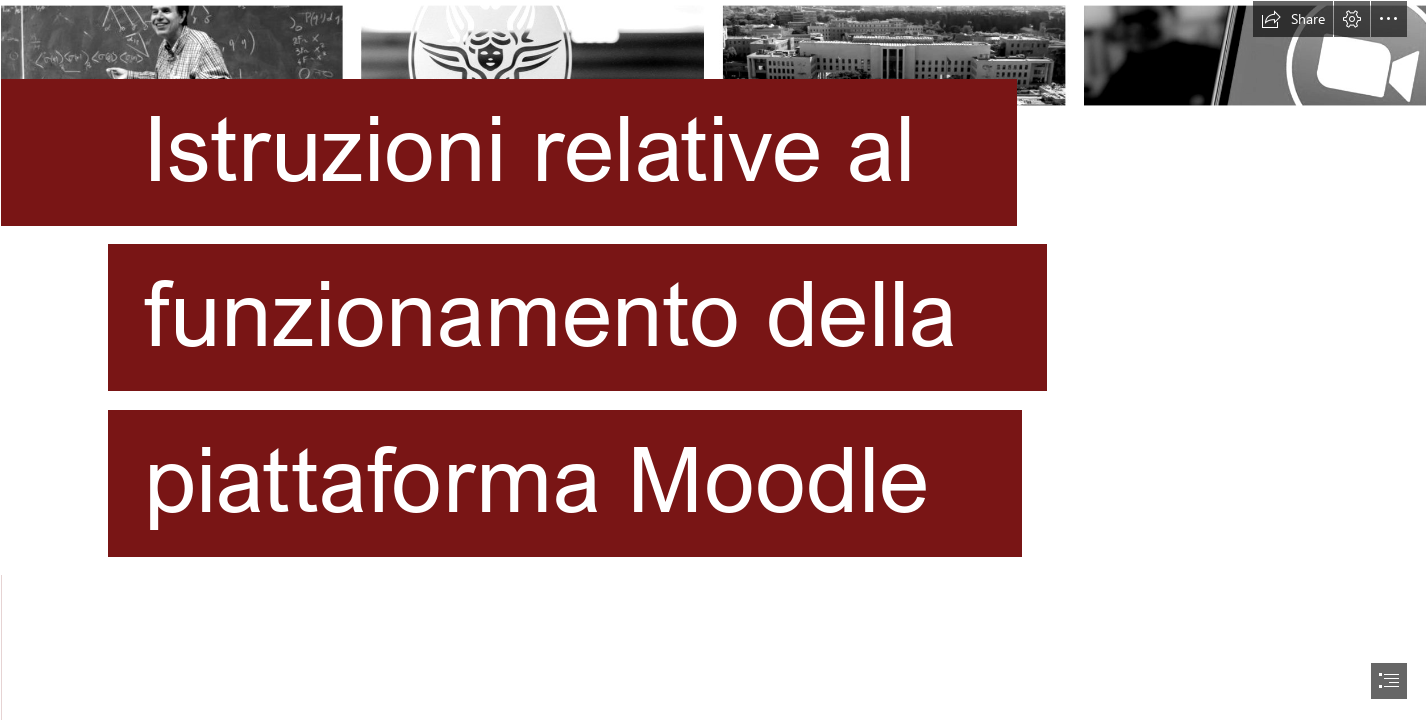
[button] (1293, 19)
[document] (713, 360)
